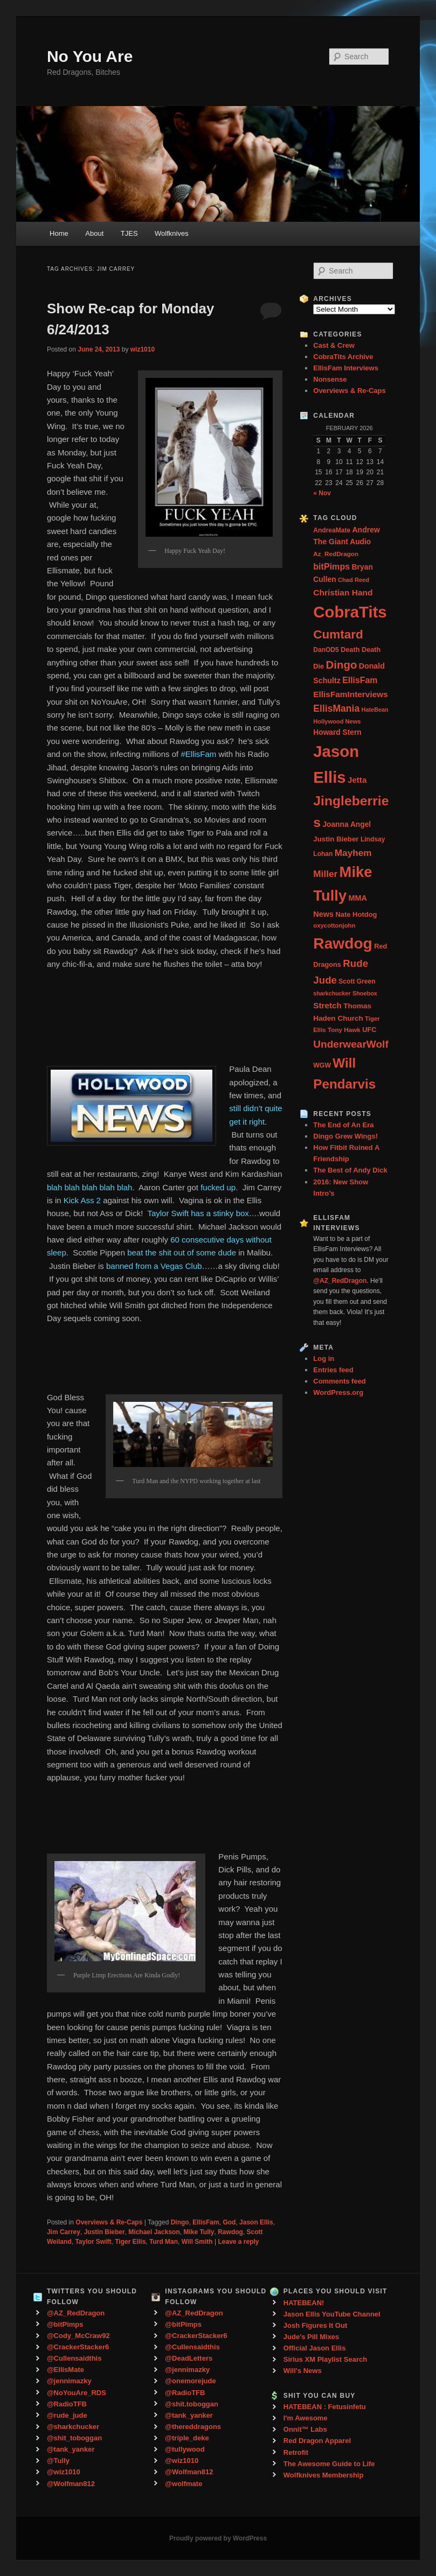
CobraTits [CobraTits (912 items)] (349, 612)
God (229, 2222)
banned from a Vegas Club (154, 1266)
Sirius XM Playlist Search (325, 2359)
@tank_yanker (71, 2449)
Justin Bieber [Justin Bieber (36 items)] (335, 839)
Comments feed (339, 1381)
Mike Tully (198, 2232)
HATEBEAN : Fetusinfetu (324, 2407)
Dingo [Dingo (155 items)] (341, 664)
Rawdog (230, 2232)
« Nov (322, 493)
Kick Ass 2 (83, 1200)
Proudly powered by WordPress (218, 2538)
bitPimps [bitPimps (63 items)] (331, 566)
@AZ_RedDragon (76, 2313)
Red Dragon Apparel (317, 2441)
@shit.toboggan (191, 2404)
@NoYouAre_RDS (76, 2393)
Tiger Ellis (130, 2241)
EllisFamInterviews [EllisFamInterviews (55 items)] (350, 694)
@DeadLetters (188, 2358)
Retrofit (295, 2452)
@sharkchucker (73, 2427)
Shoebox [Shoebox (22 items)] (364, 993)
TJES (129, 233)
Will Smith (197, 2241)
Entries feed (333, 1370)
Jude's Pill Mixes (311, 2337)
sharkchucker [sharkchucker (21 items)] (331, 993)
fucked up (218, 1187)
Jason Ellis (256, 2222)
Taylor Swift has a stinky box (197, 1213)
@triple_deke (187, 2438)
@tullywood (184, 2449)
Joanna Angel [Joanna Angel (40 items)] (346, 824)
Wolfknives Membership (323, 2475)
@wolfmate (183, 2484)
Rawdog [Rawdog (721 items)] (342, 943)
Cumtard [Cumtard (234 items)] (338, 634)
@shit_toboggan (74, 2438)
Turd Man (163, 2241)
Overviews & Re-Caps (108, 2222)
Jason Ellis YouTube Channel (331, 2314)
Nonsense (330, 379)
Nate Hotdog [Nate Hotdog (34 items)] (356, 914)
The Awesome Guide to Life (329, 2464)
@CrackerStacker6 (78, 2347)
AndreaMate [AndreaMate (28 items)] (331, 530)
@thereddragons (193, 2427)
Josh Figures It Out (315, 2325)
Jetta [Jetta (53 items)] (357, 779)
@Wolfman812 (71, 2484)
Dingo (180, 2222)
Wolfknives (172, 233)
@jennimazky (69, 2381)
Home (59, 233)
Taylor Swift (93, 2241)
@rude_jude (67, 2415)
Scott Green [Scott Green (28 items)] (356, 981)
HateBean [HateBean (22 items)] (375, 709)
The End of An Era (343, 1125)
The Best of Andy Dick (350, 1170)
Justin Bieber (104, 2232)
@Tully (58, 2460)
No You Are (90, 56)
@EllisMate (65, 2370)
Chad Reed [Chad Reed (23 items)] (353, 580)
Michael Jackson (153, 2232)
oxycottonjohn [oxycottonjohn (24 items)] (334, 925)
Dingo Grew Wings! (345, 1136)
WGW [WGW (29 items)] (322, 1065)
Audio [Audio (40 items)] (360, 542)
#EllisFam (198, 754)
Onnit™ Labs (305, 2429)
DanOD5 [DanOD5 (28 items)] (325, 650)
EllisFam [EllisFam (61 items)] (359, 680)
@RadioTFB (67, 2404)
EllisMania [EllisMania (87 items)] (336, 708)
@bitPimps (65, 2324)
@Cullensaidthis (74, 2358)
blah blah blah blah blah (89, 1187)
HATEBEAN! (303, 2303)
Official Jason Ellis (314, 2348)
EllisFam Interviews (345, 368)
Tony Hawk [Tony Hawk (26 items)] (344, 1029)
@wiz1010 (63, 2472)
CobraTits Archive (343, 357)
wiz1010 (142, 349)
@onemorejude (190, 2381)
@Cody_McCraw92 (78, 2336)
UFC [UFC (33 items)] (369, 1030)
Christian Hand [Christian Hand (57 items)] (342, 592)
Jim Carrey (63, 2232)
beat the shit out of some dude (181, 1252)
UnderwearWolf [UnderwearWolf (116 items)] (350, 1044)
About (94, 233)
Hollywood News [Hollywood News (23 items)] (337, 721)
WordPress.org (338, 1392)
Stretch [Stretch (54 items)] (327, 1005)
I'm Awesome (305, 2418)
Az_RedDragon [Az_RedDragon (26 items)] (335, 553)
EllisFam (205, 2222)
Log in (323, 1358)
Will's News (302, 2371)
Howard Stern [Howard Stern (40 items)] (337, 732)
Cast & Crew (334, 345)
